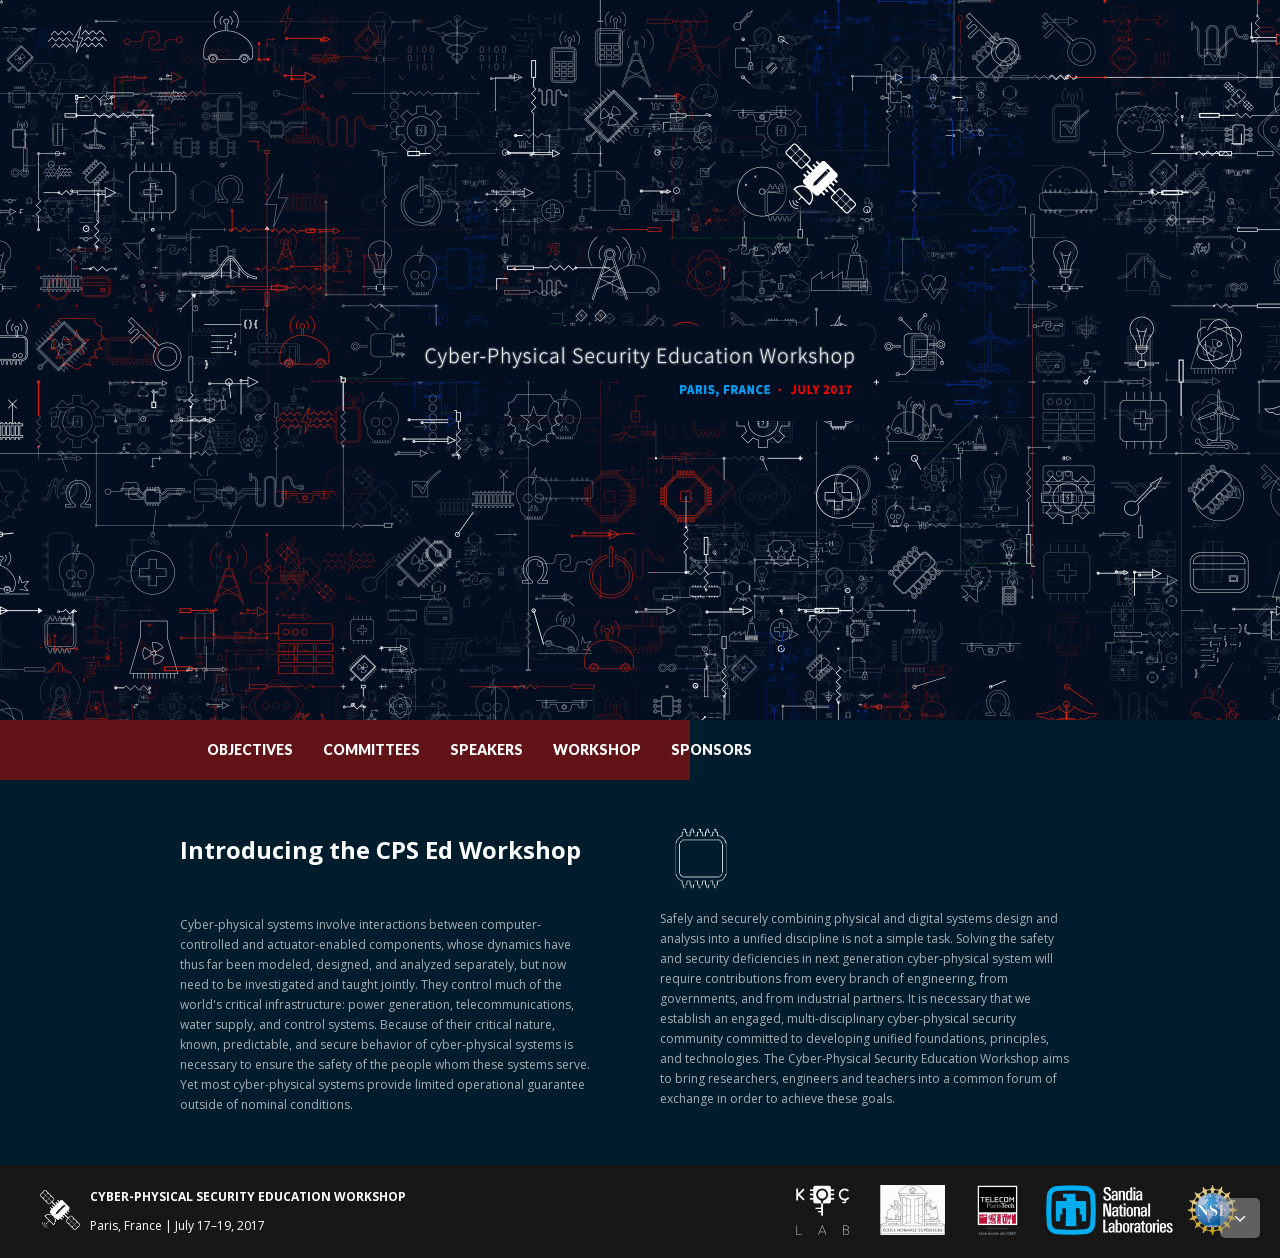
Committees (531, 749)
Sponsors (871, 749)
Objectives (410, 749)
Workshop (757, 749)
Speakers (646, 749)
